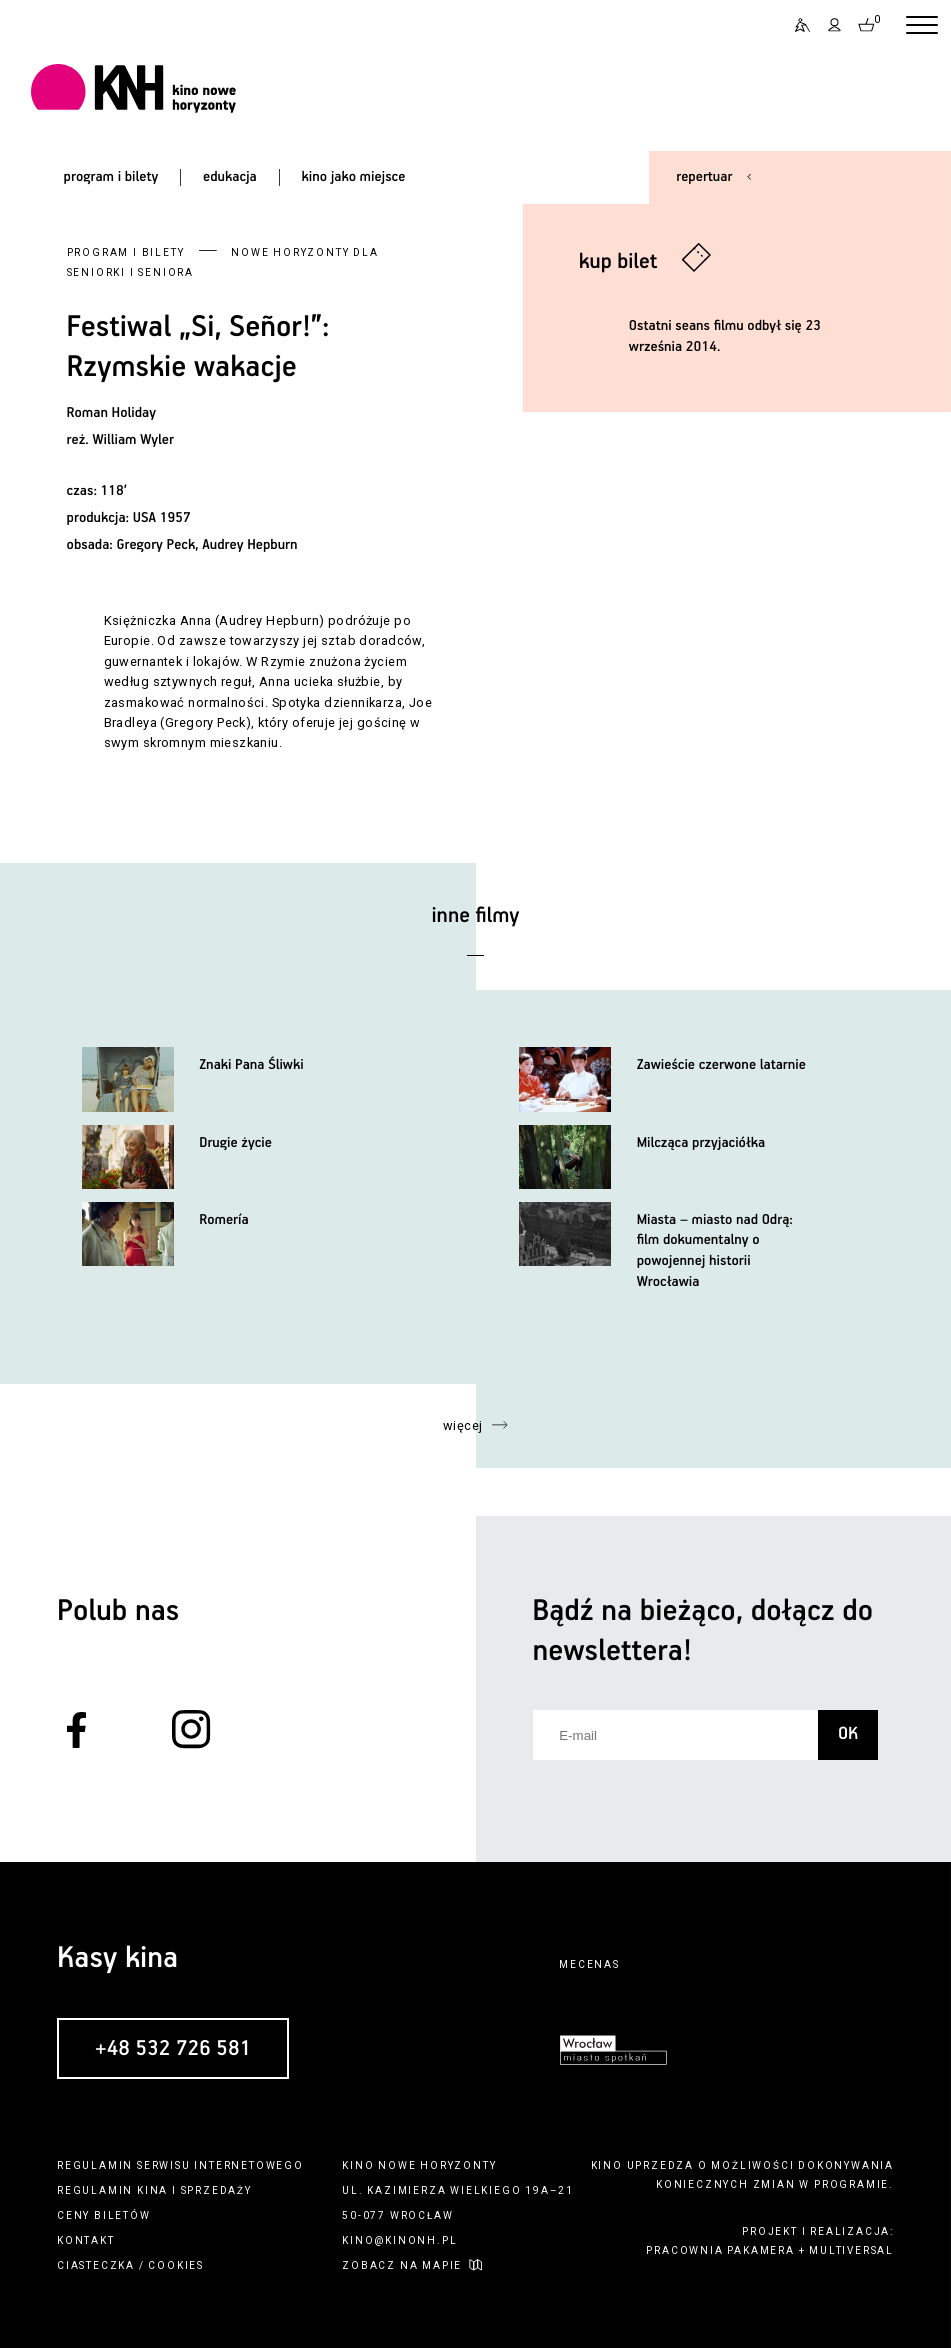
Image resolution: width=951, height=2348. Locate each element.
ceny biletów (104, 2215)
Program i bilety (126, 252)
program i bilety (111, 177)
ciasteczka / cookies (130, 2265)
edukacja (230, 177)
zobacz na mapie (402, 2265)
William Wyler (132, 440)
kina (152, 2190)
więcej (463, 1425)
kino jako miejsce (354, 177)
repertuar (704, 177)
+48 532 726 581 (173, 2049)
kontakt (86, 2240)
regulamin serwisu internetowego (180, 2165)
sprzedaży (216, 2190)
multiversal (851, 2250)
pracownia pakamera (720, 2250)
